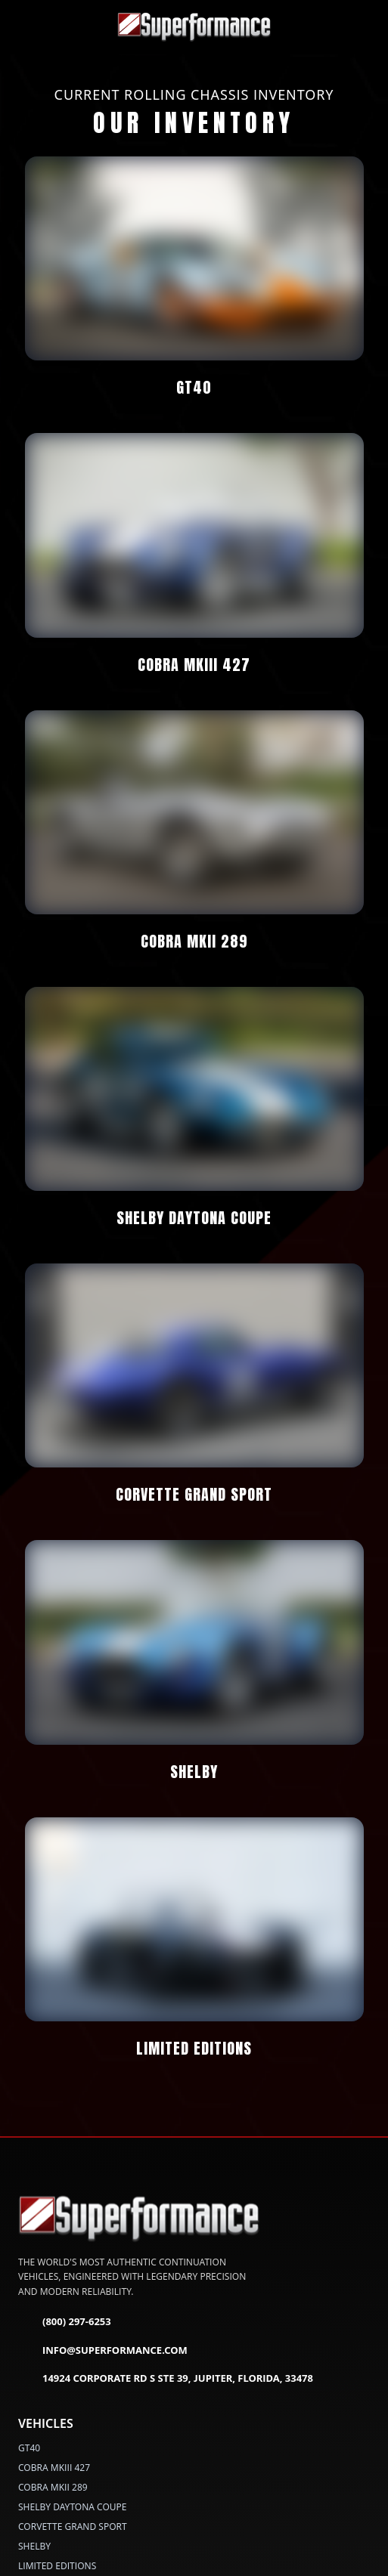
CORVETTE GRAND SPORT (72, 2525)
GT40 (29, 2447)
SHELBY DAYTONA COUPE (72, 2506)
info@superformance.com (103, 2350)
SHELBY (34, 2545)
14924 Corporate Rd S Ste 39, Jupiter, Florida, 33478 (165, 2378)
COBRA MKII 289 (53, 2486)
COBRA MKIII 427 (54, 2466)
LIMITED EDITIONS (57, 2565)
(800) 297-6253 (64, 2322)
